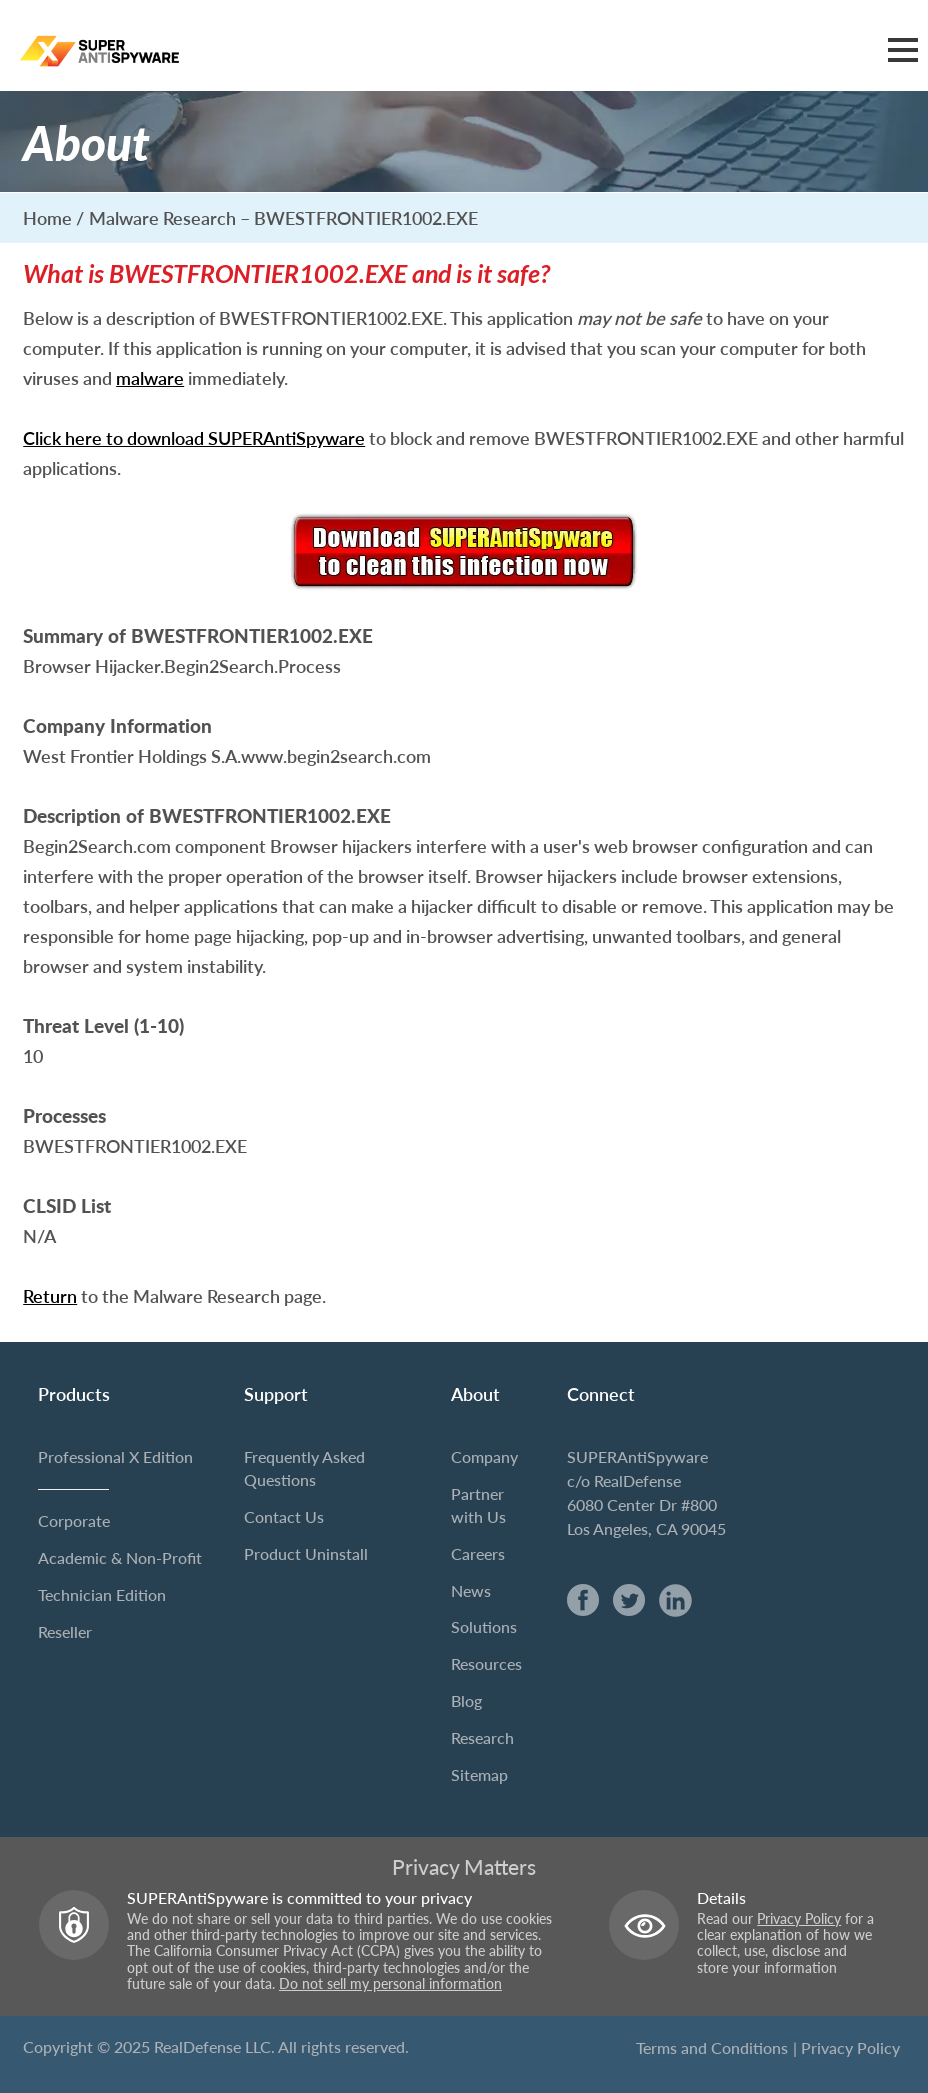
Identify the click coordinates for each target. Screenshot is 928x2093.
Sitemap (479, 1774)
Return (50, 1297)
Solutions (484, 1627)
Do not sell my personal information (390, 1984)
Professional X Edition (115, 1456)
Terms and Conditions (712, 2047)
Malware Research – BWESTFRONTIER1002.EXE (283, 218)
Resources (486, 1663)
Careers (478, 1553)
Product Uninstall (306, 1553)
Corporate (74, 1520)
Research (482, 1737)
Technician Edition (102, 1594)
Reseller (65, 1631)
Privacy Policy (799, 1919)
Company (484, 1456)
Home (47, 218)
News (471, 1590)
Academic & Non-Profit (120, 1557)
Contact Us (284, 1516)
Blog (466, 1700)
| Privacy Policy (846, 2047)
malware (150, 379)
